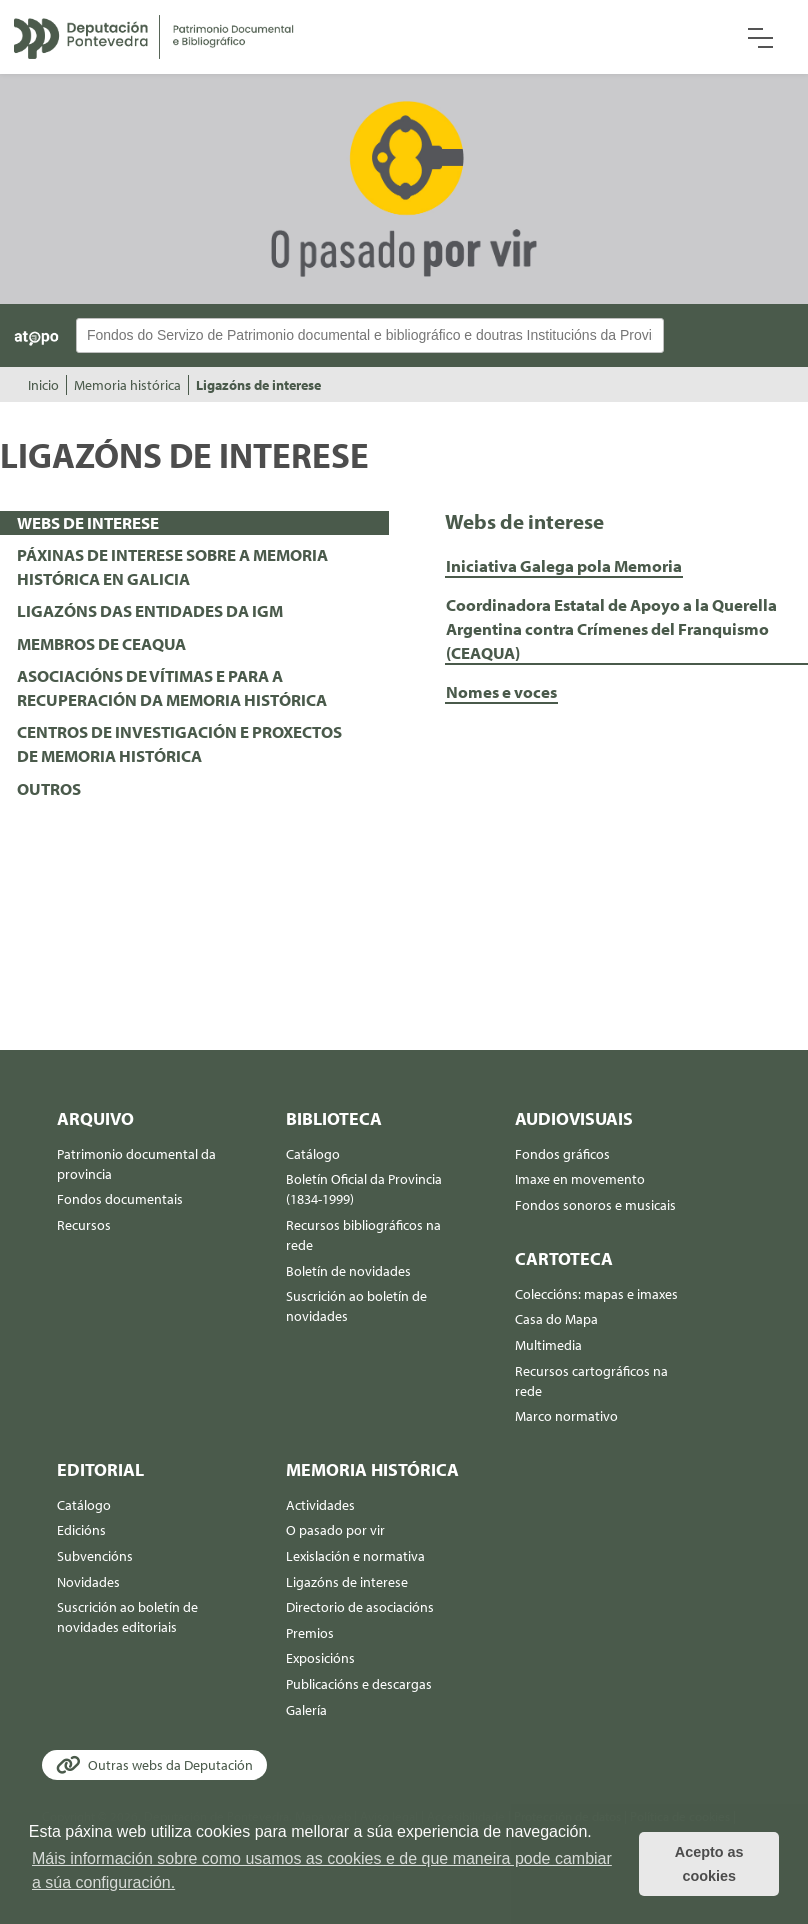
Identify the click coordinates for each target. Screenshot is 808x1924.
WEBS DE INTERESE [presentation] (88, 522)
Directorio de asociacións (360, 1607)
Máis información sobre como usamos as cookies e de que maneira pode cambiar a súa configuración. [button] (322, 1870)
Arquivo (95, 1118)
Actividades (320, 1505)
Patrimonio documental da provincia (136, 1164)
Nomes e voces (501, 691)
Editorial (100, 1469)
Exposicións (320, 1658)
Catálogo (313, 1154)
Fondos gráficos (562, 1154)
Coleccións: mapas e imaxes (596, 1294)
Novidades (88, 1582)
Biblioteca (334, 1118)
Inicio (43, 385)
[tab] (194, 523)
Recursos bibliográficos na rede (363, 1235)
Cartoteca (564, 1258)
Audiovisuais (574, 1118)
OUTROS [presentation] (49, 788)
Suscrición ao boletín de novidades (356, 1306)
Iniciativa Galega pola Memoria (564, 565)
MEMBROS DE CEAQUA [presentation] (101, 643)
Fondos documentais (120, 1199)
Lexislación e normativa (355, 1556)
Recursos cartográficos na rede (591, 1381)
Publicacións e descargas (359, 1684)
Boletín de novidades (348, 1271)
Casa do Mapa (556, 1319)
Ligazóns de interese (258, 385)
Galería (306, 1710)
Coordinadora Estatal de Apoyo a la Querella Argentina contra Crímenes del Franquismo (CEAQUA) (611, 628)
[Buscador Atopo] (370, 335)
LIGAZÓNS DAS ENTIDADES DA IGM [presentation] (150, 610)
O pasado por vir (335, 1530)
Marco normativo (566, 1416)
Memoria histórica (127, 385)
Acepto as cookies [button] (709, 1864)
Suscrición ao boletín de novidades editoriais (127, 1617)
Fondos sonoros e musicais (595, 1205)
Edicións (81, 1530)
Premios (310, 1633)
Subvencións (95, 1556)
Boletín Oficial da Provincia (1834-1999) (364, 1189)
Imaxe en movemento (580, 1179)
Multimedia (548, 1345)
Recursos (84, 1225)
